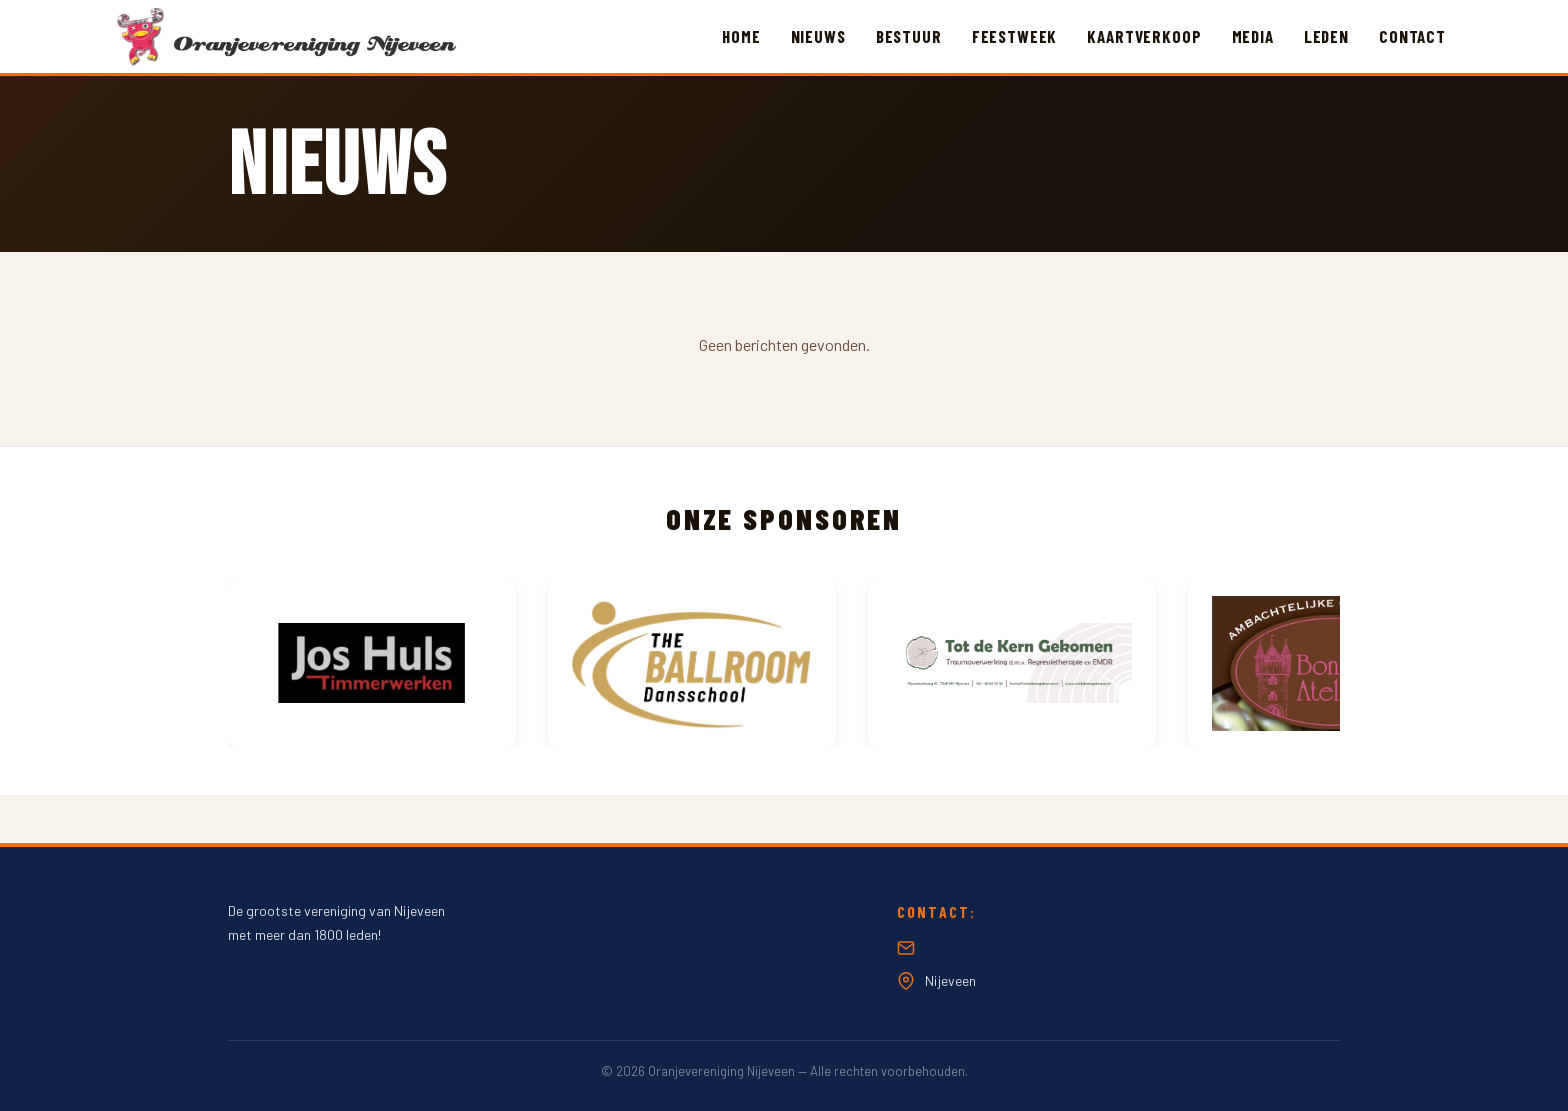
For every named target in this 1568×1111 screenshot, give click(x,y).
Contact (1412, 36)
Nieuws (818, 36)
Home (741, 36)
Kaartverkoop (1144, 36)
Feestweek (1015, 36)
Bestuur (909, 36)
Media (1253, 36)
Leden (1326, 36)
